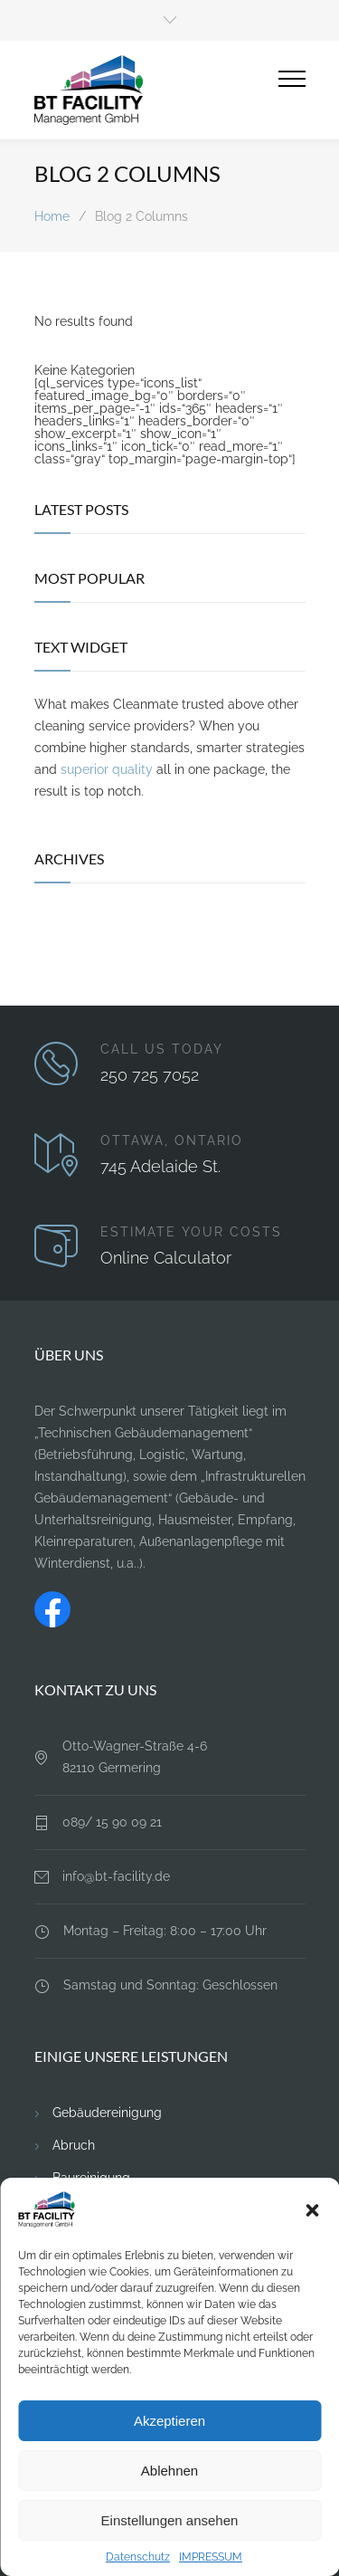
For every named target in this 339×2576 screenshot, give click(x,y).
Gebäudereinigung (107, 2112)
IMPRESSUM (210, 2557)
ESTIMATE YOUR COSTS (191, 1232)
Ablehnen (169, 2470)
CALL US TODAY (161, 1049)
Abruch (73, 2145)
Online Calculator (165, 1257)
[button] (312, 2210)
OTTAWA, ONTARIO (171, 1140)
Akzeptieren (169, 2420)
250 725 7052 (149, 1074)
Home (52, 216)
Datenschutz (138, 2557)
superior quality (107, 769)
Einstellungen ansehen (170, 2520)
